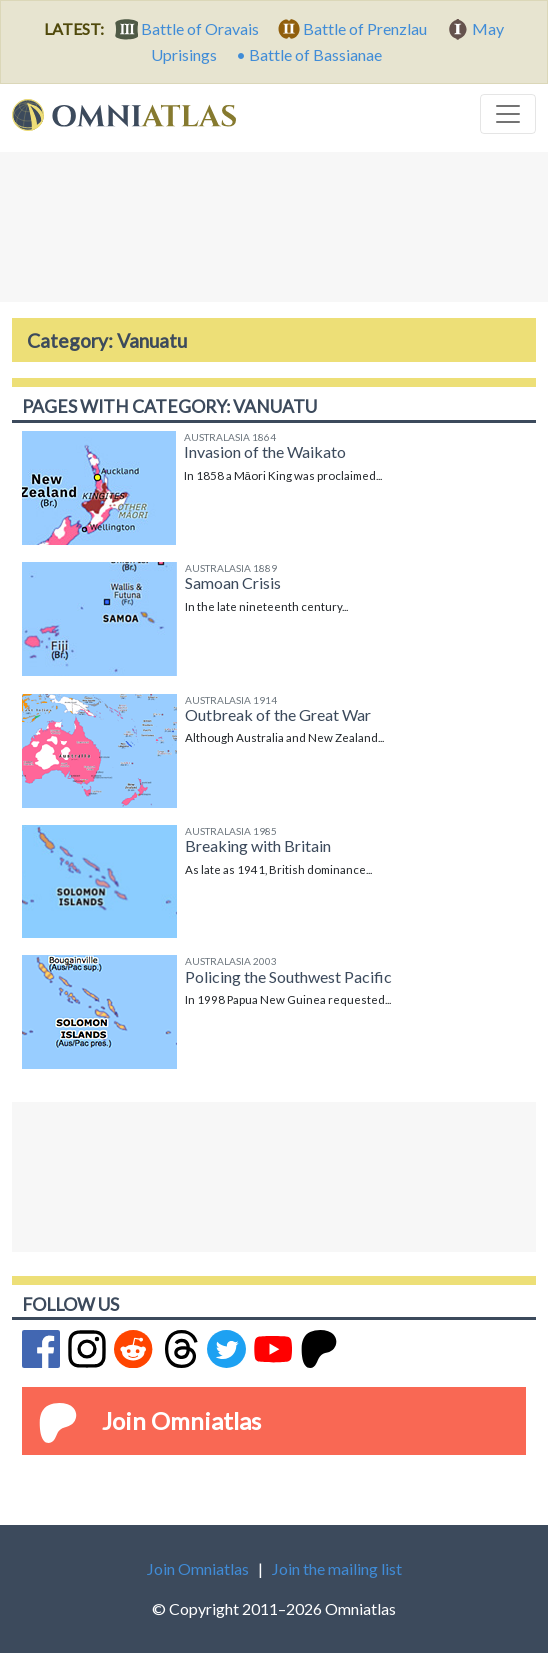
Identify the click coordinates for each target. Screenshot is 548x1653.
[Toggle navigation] (508, 114)
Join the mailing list (337, 1568)
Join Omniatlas (181, 1420)
